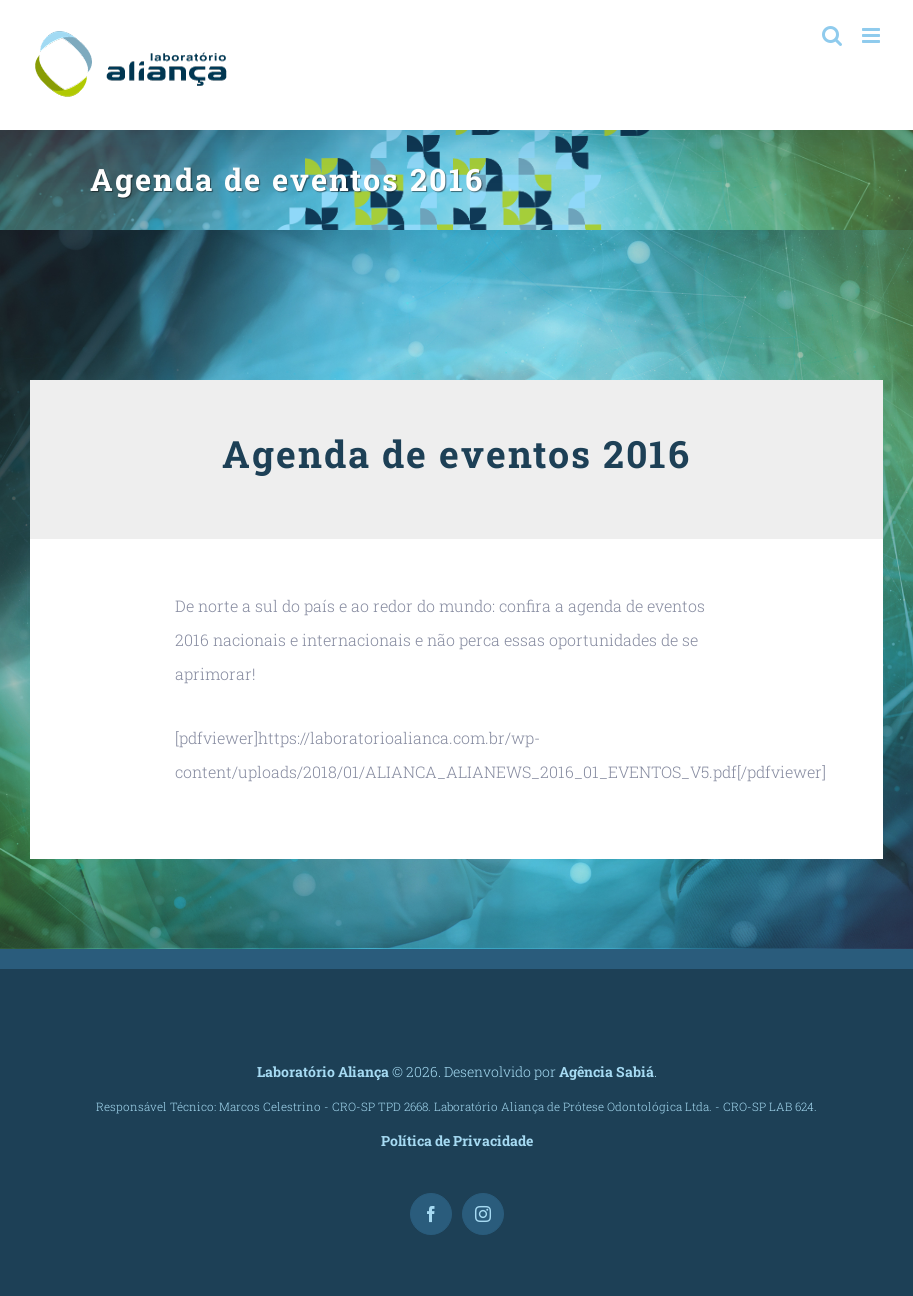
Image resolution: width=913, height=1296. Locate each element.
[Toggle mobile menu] (872, 35)
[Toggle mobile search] (832, 35)
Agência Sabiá (606, 1071)
